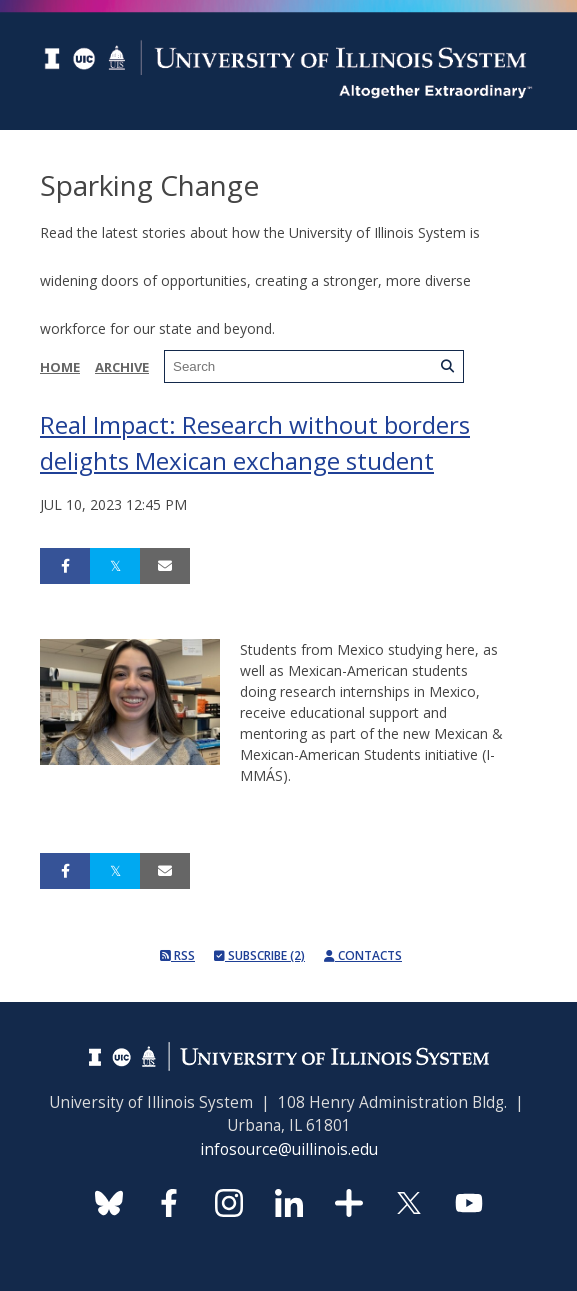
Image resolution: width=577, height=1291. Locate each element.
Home (60, 367)
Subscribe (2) (259, 955)
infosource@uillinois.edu (289, 1149)
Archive (122, 367)
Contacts (363, 955)
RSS (177, 955)
